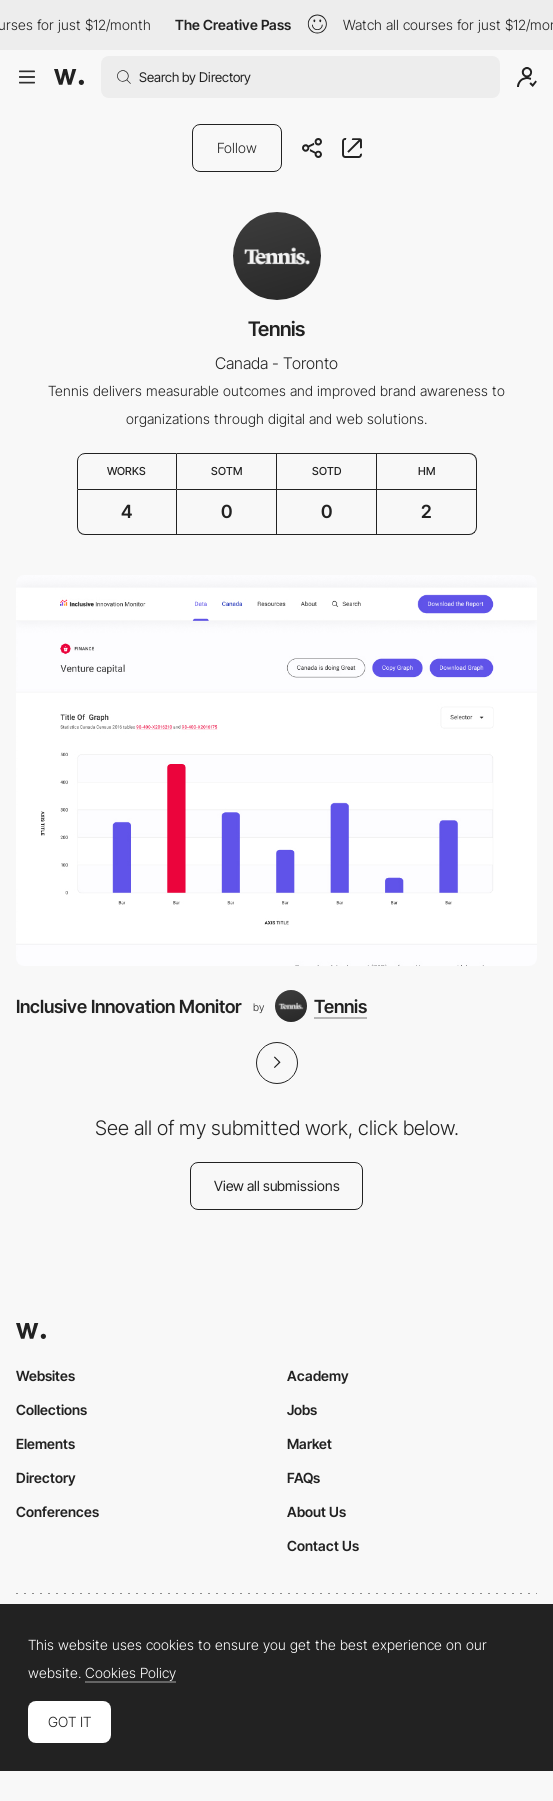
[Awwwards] (69, 77)
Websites (45, 1375)
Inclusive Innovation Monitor (129, 1006)
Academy (318, 1375)
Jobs (302, 1409)
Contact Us (323, 1545)
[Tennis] (321, 1006)
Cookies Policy (130, 1673)
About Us (316, 1511)
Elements (45, 1443)
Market (309, 1443)
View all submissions (277, 1185)
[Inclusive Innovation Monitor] (276, 770)
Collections (51, 1409)
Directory (46, 1477)
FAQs (303, 1477)
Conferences (57, 1511)
